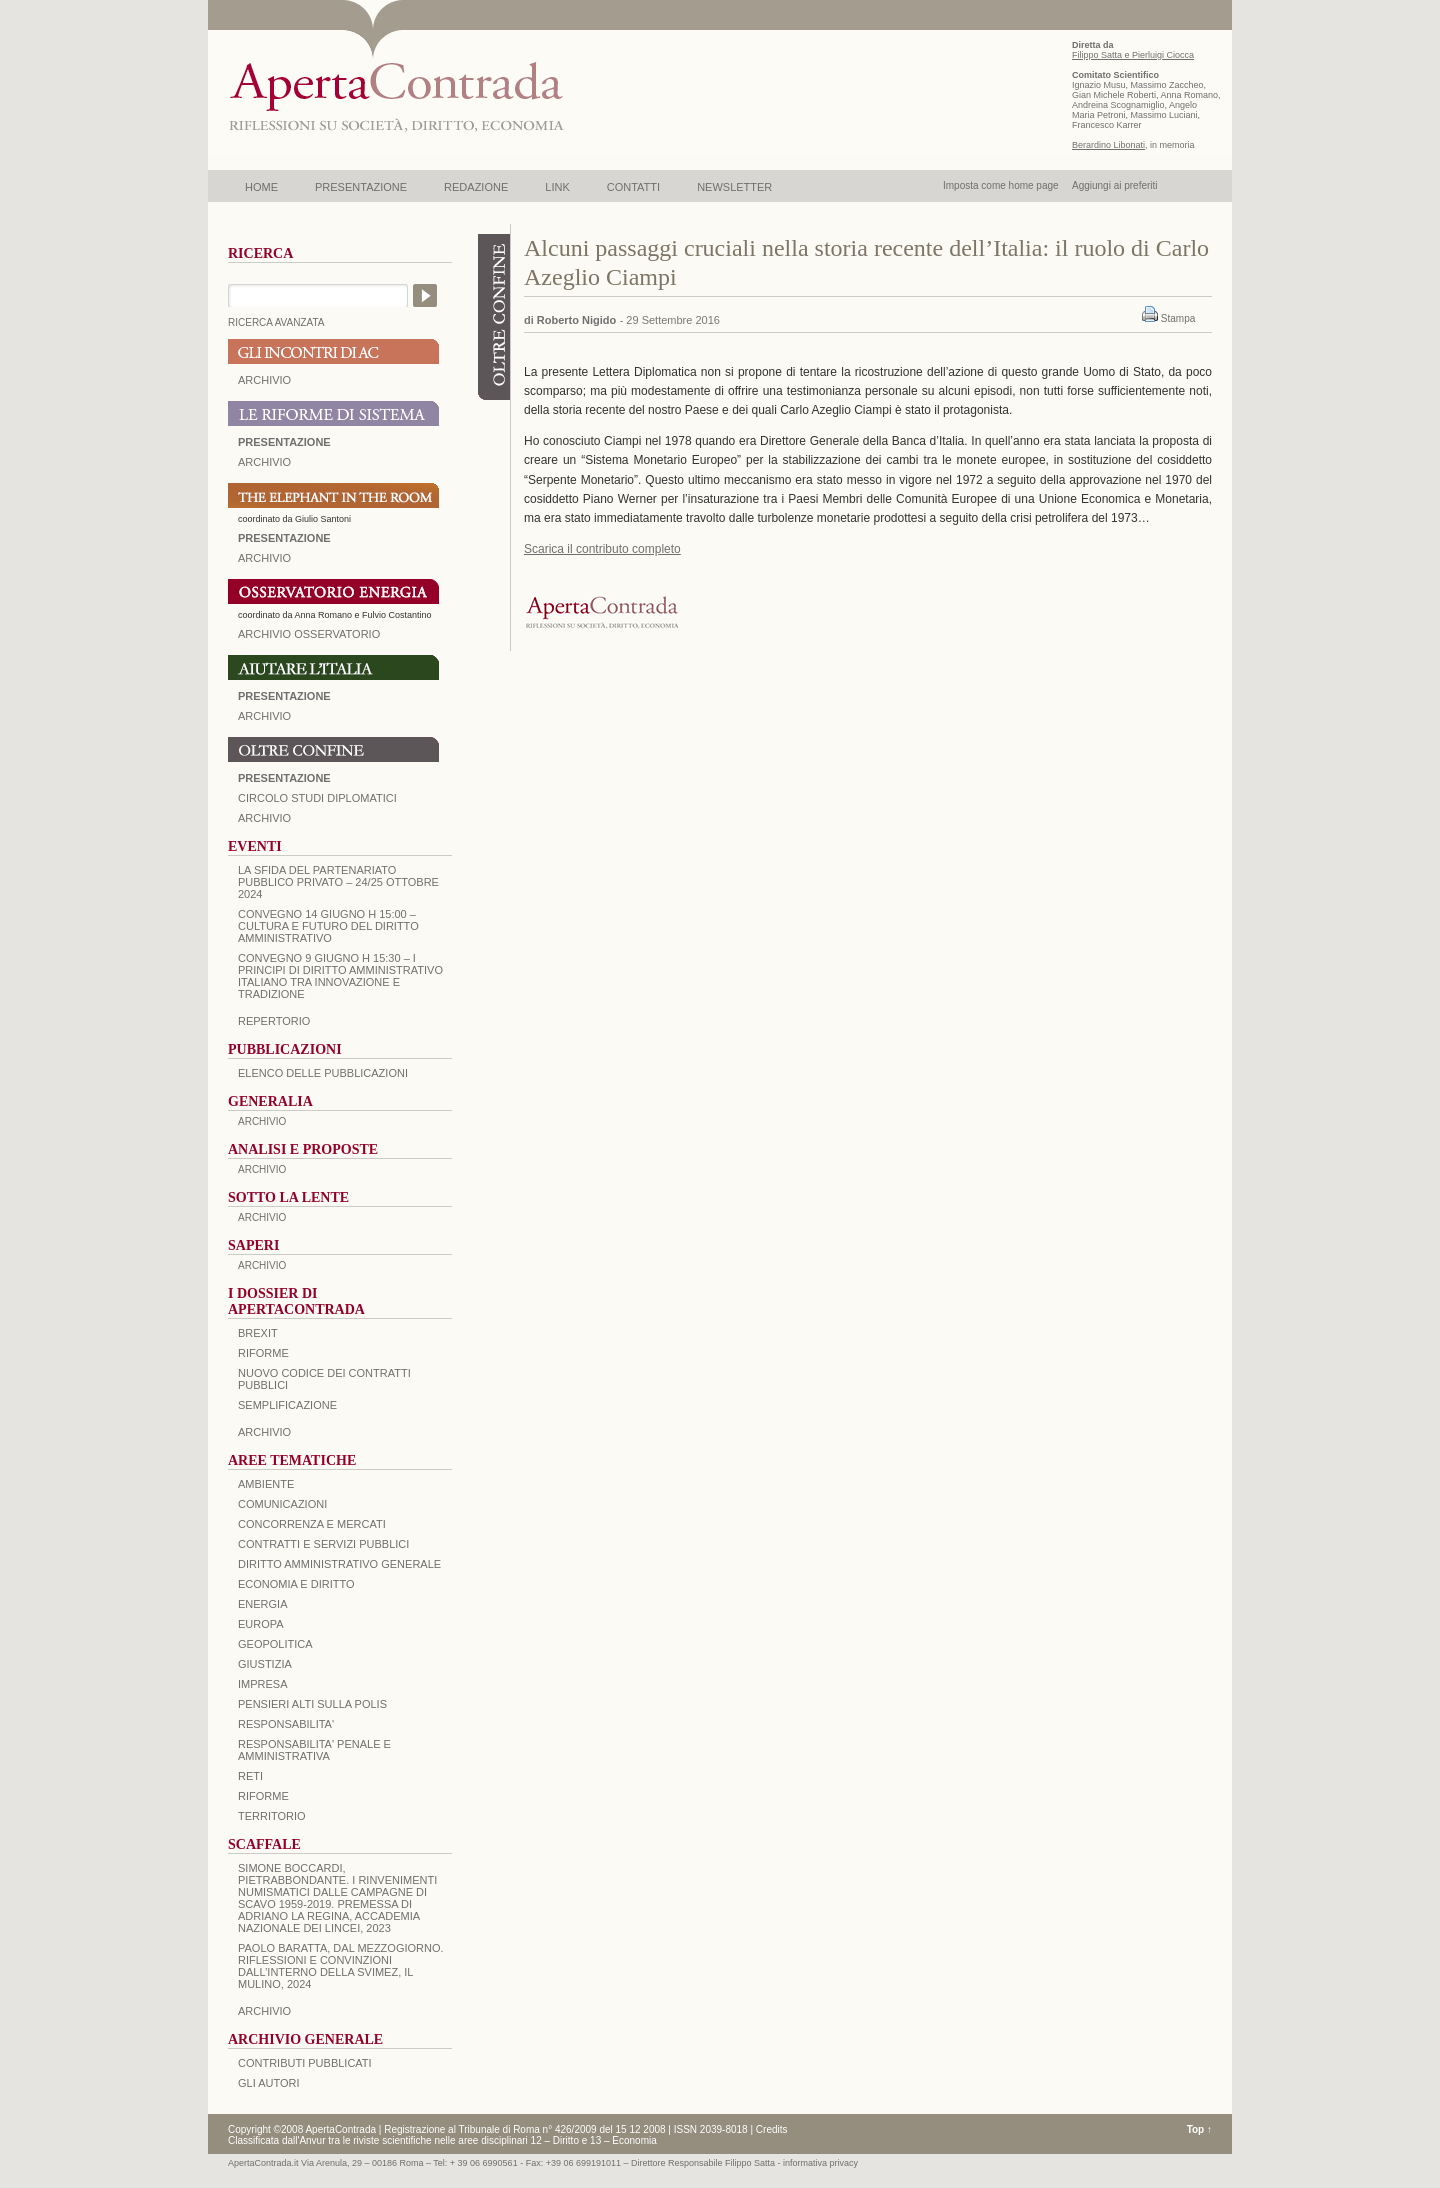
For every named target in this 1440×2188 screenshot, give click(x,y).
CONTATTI (633, 187)
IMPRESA (263, 1684)
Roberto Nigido (576, 320)
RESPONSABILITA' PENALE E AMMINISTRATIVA (314, 1750)
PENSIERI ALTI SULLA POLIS (312, 1704)
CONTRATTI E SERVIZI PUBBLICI (323, 1544)
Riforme (263, 1353)
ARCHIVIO (264, 380)
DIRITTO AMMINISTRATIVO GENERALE (339, 1564)
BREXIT (258, 1333)
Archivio (264, 716)
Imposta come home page (1001, 185)
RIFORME (263, 1796)
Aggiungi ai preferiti (1115, 185)
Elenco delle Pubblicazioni (323, 1073)
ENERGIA (263, 1604)
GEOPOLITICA (275, 1644)
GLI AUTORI (269, 2083)
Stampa (1178, 318)
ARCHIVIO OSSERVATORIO (309, 634)
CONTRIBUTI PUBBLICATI (305, 2063)
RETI (250, 1776)
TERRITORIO (272, 1816)
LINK (557, 187)
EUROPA (261, 1624)
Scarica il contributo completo (602, 549)
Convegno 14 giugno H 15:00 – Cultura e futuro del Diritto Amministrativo (328, 926)
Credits (772, 2129)
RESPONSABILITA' (286, 1724)
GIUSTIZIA (265, 1664)
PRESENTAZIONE (361, 187)
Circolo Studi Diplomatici (317, 798)
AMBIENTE (266, 1484)
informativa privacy (820, 2163)
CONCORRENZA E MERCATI (312, 1524)
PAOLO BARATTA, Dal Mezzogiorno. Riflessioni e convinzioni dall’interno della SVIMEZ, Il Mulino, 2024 (341, 1966)
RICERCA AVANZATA (276, 322)
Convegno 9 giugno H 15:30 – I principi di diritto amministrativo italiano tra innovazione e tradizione (340, 976)
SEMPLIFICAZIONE (287, 1405)
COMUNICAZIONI (282, 1504)
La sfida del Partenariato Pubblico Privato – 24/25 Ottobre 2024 (338, 882)
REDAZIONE (476, 187)
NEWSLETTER (734, 187)
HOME (261, 187)
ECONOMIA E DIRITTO (296, 1584)
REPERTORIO (274, 1021)
